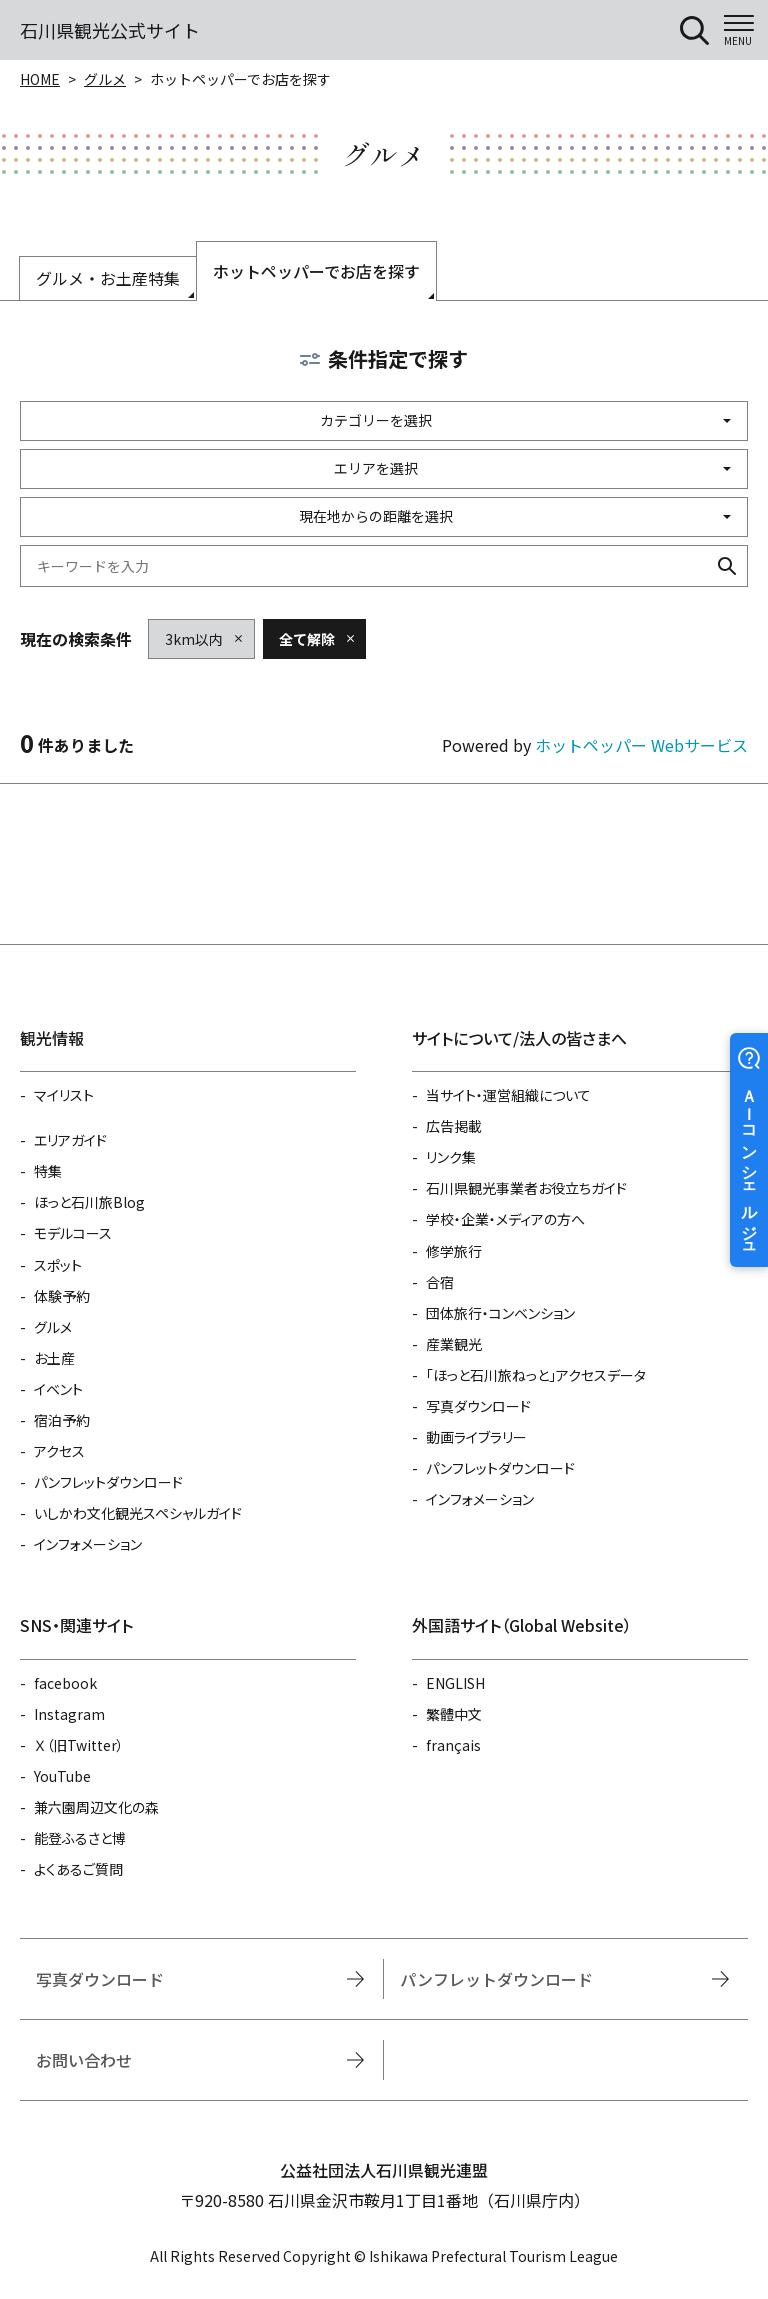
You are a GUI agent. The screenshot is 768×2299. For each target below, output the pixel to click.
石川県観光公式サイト (110, 30)
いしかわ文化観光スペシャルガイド (138, 1513)
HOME (40, 79)
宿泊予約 (62, 1420)
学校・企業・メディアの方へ (505, 1219)
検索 (727, 566)
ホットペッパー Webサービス (641, 745)
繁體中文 (454, 1714)
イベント (58, 1389)
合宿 (440, 1282)
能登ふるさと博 (80, 1838)
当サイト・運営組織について (508, 1095)
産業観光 (454, 1344)
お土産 (54, 1358)
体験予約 (62, 1296)
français (453, 1745)
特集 (48, 1171)
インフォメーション (88, 1544)
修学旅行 (454, 1251)
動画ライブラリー (476, 1437)
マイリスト (64, 1095)
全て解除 (307, 639)
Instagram (69, 1714)
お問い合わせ (84, 2060)
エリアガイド (70, 1140)
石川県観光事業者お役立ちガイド (526, 1188)
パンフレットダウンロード (108, 1482)
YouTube (62, 1776)
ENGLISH (455, 1683)
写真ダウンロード (478, 1406)
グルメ (105, 79)
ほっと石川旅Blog (89, 1202)
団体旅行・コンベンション (500, 1313)
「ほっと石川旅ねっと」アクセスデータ (536, 1375)
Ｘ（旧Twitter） (79, 1745)
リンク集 (451, 1157)
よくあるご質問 (78, 1869)
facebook (65, 1683)
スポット (58, 1265)
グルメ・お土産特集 (108, 278)
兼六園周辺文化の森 (96, 1807)
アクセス (59, 1451)
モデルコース (73, 1233)
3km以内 (194, 639)
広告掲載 (454, 1126)
